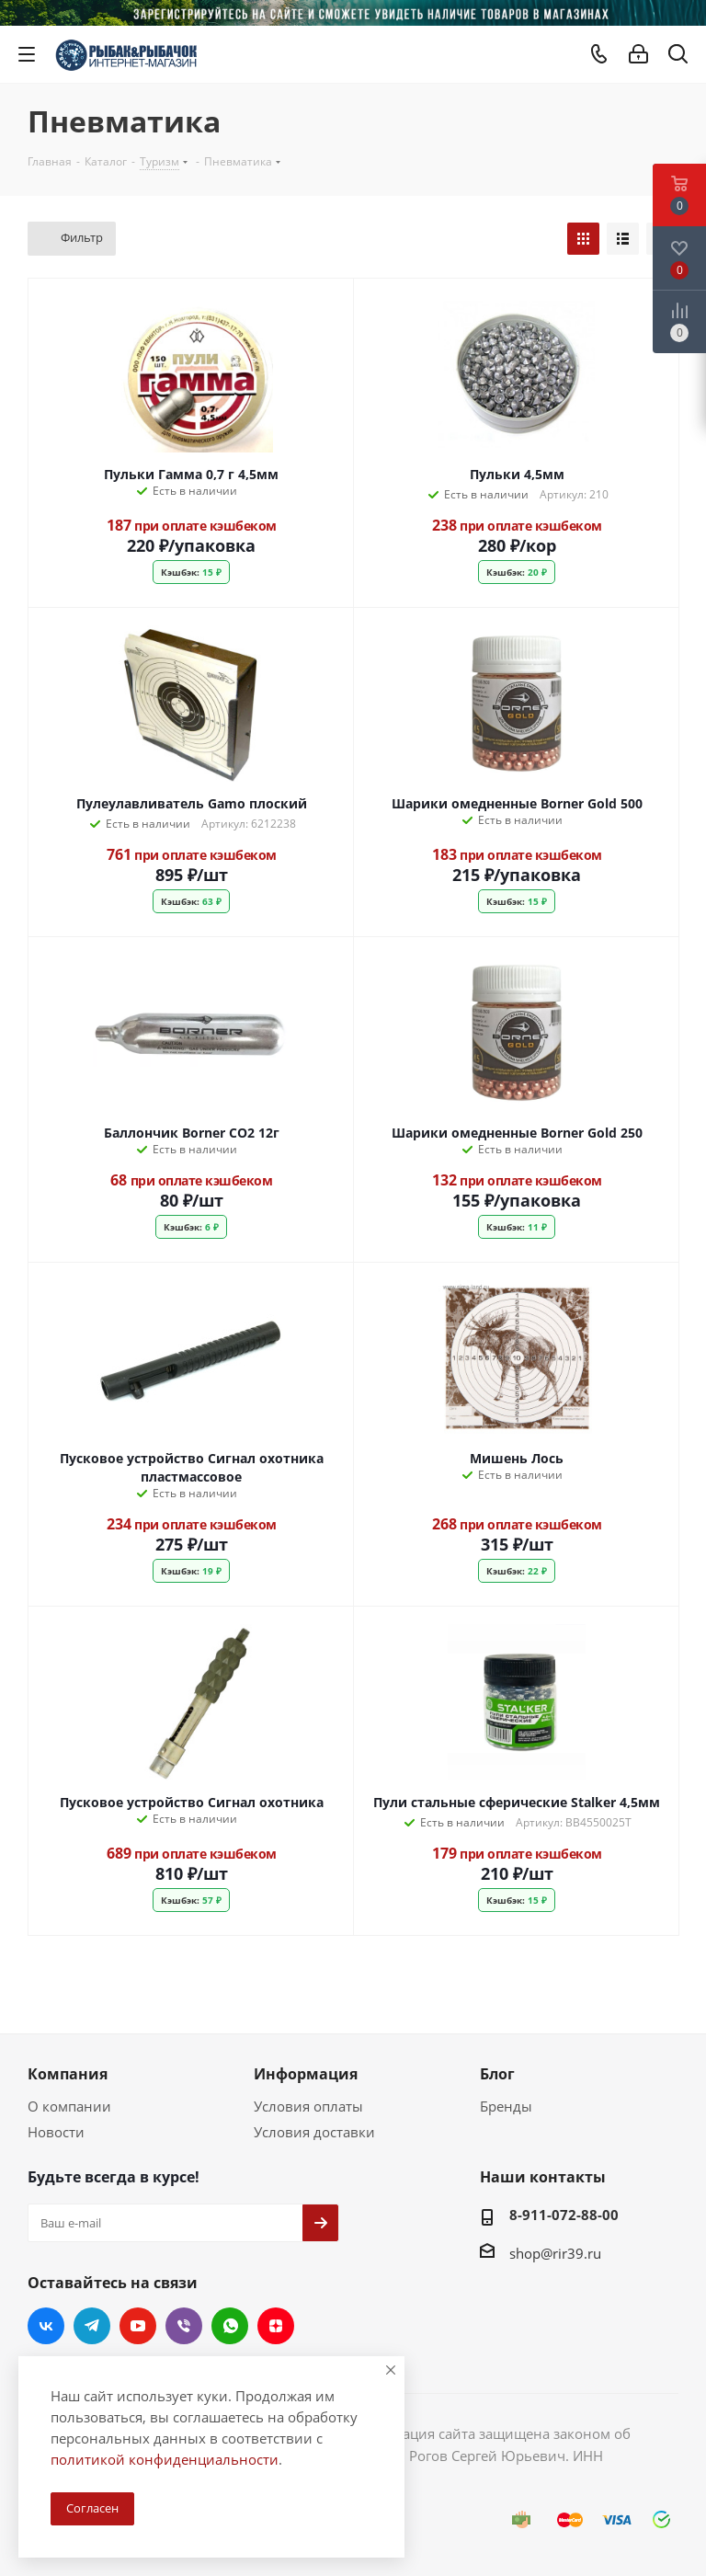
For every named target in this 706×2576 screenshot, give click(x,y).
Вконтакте (46, 2325)
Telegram (92, 2325)
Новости (56, 2132)
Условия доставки (314, 2132)
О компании (69, 2106)
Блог (497, 2074)
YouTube (138, 2325)
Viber (183, 2325)
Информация (306, 2074)
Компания (68, 2074)
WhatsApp (229, 2325)
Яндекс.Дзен (275, 2325)
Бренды (506, 2106)
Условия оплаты (308, 2106)
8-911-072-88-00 (564, 2214)
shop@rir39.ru (555, 2253)
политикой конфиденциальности (165, 2459)
